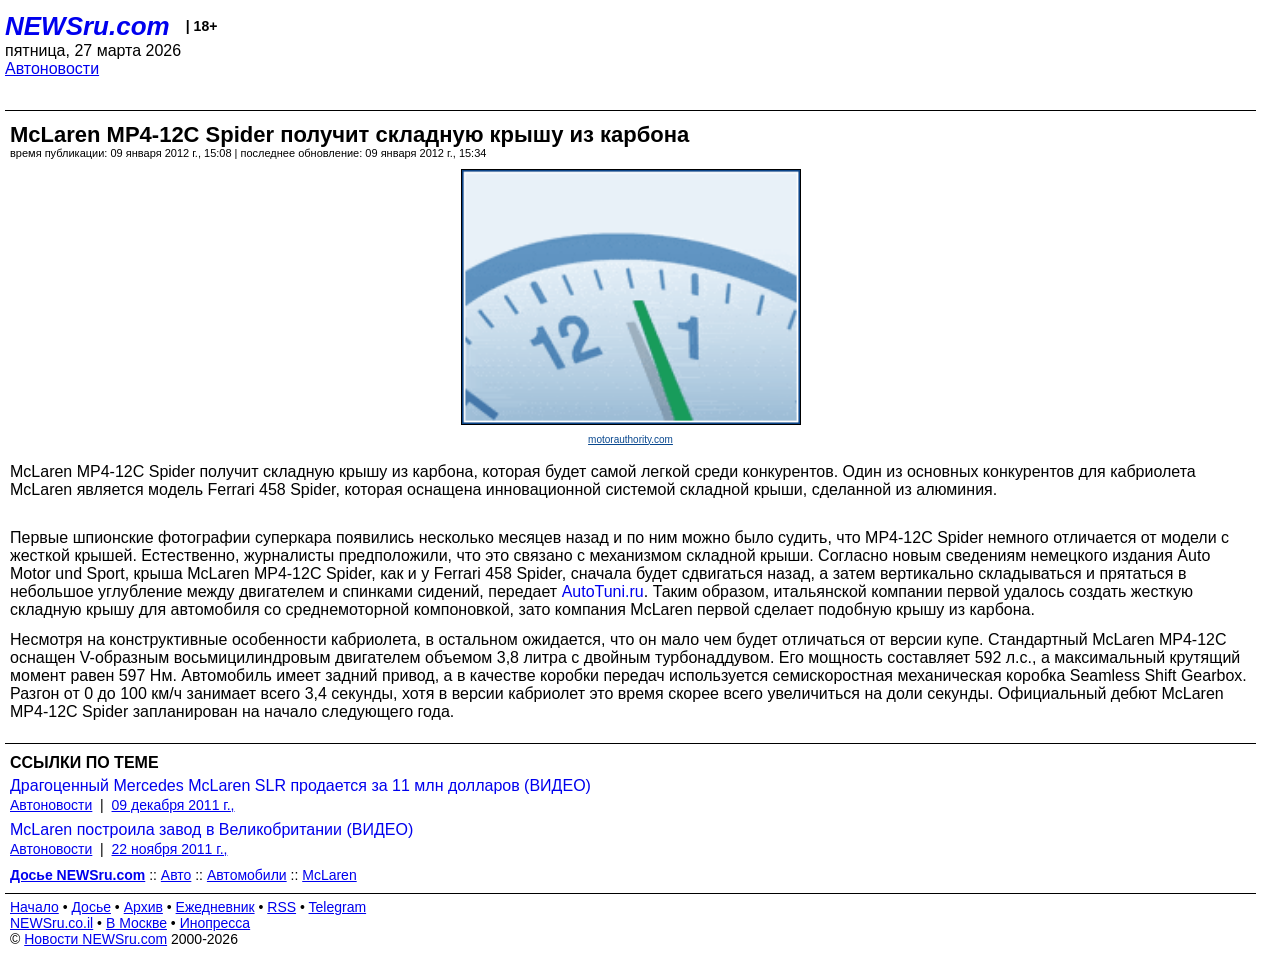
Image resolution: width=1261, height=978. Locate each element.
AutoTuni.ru (603, 591)
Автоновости (52, 68)
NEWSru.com (87, 26)
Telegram (338, 907)
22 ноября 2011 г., (170, 849)
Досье (91, 907)
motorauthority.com (630, 439)
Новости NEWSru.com (95, 939)
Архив (143, 907)
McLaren (329, 875)
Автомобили (247, 875)
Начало (34, 907)
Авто (176, 875)
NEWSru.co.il (51, 923)
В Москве (136, 923)
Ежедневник (215, 907)
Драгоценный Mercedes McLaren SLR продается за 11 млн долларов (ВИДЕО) (300, 785)
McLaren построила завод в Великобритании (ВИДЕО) (211, 829)
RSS (281, 907)
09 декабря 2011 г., (173, 805)
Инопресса (215, 923)
